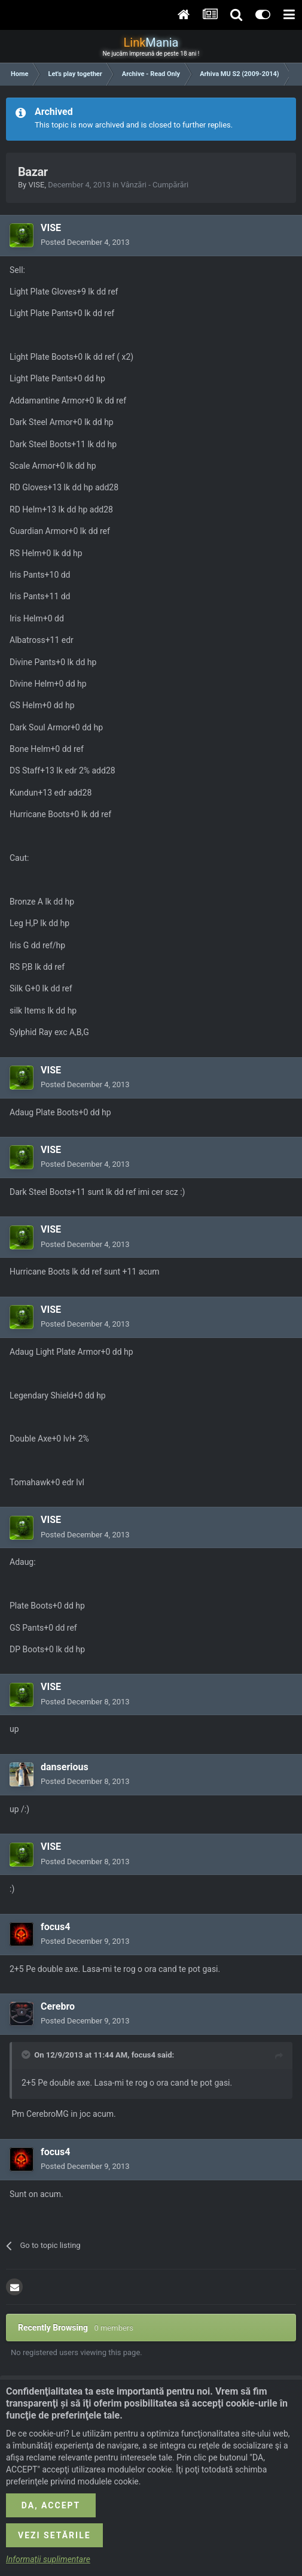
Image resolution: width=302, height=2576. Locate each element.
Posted (85, 242)
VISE (36, 184)
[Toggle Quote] (27, 2054)
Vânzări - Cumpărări (155, 184)
